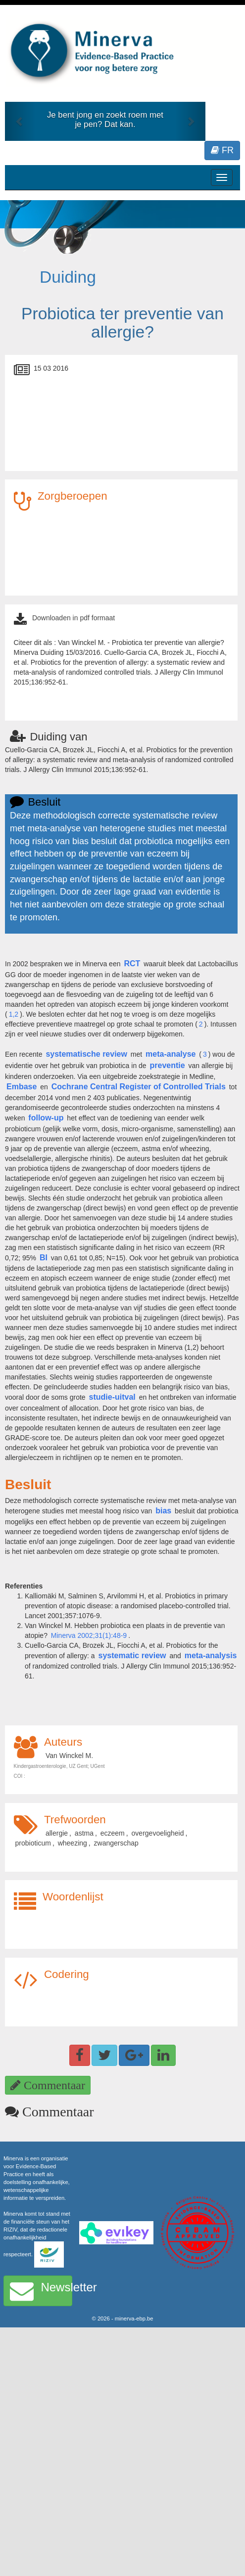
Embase (21, 1086)
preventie (167, 1065)
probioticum (33, 1843)
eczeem (112, 1833)
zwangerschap (116, 1843)
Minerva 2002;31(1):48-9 (89, 1635)
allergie (57, 1833)
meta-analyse (171, 1054)
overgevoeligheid (158, 1833)
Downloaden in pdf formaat (73, 618)
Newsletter (41, 2291)
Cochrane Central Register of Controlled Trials (138, 1086)
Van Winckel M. (69, 1756)
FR (222, 150)
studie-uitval (112, 1397)
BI (44, 1257)
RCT (132, 963)
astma (84, 1833)
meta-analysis (211, 1655)
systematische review (86, 1054)
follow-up (45, 1118)
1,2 (13, 1014)
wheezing (72, 1843)
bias (163, 1510)
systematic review (132, 1655)
